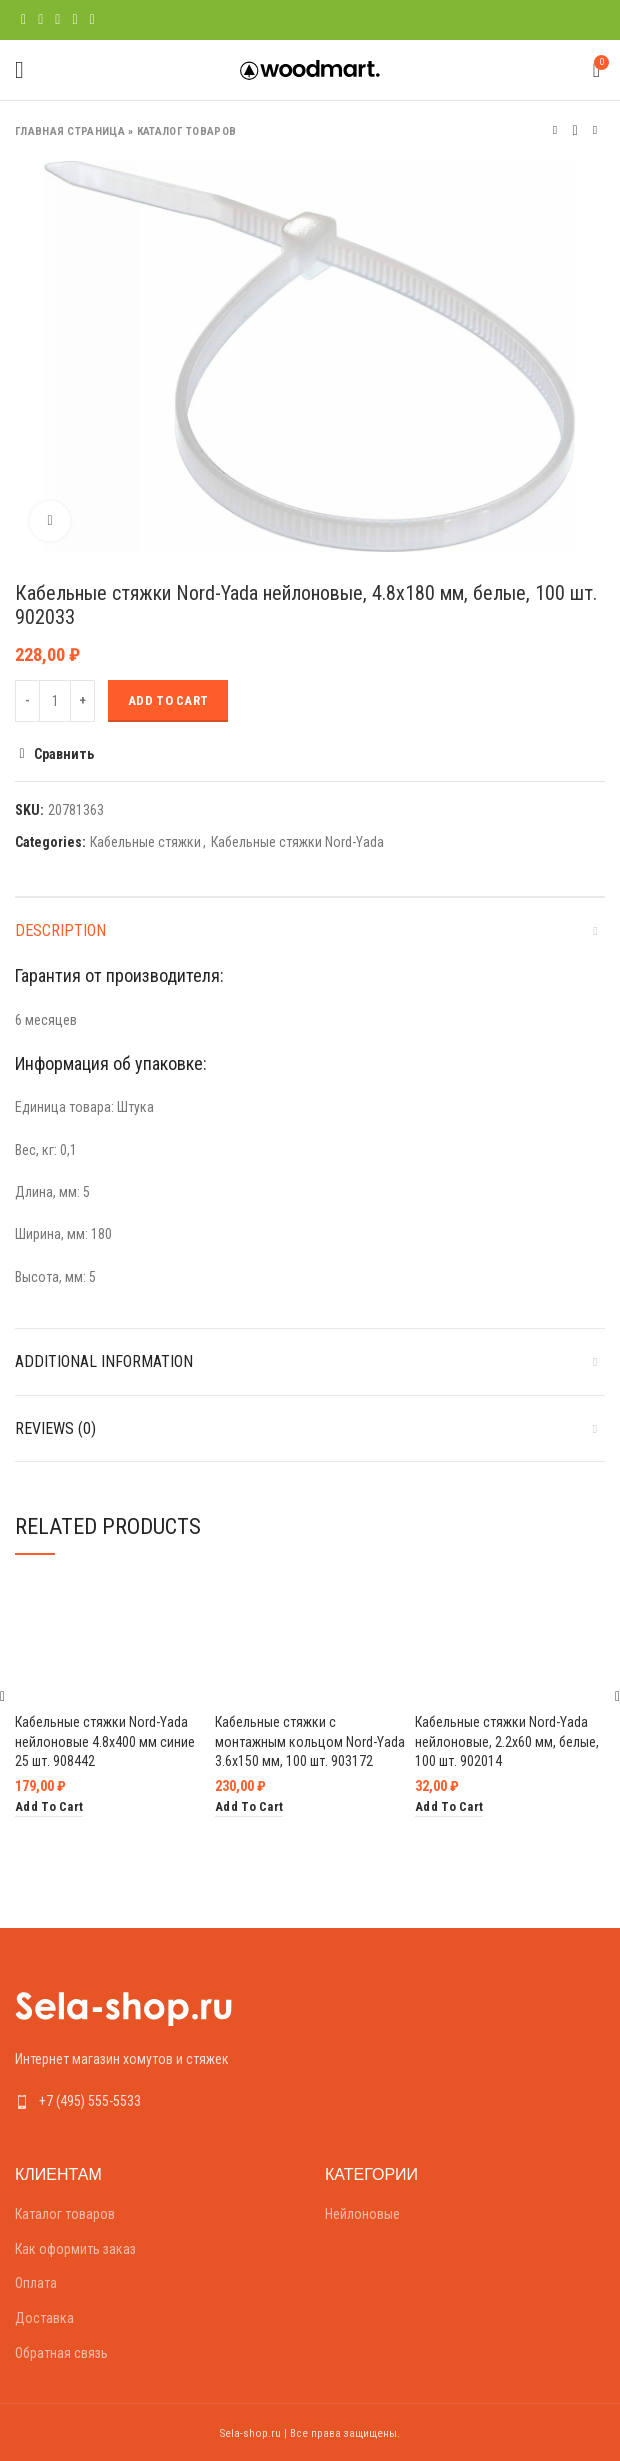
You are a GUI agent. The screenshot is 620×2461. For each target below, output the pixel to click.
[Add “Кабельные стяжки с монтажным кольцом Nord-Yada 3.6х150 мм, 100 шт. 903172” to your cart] (249, 1807)
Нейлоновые (362, 2214)
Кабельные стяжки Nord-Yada (297, 842)
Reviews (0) (55, 1428)
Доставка (44, 2318)
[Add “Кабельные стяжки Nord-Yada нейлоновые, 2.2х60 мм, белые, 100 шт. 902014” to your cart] (449, 1807)
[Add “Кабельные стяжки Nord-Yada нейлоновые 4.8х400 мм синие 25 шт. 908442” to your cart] (49, 1807)
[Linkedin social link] (74, 20)
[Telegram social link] (92, 20)
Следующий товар (595, 130)
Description (60, 930)
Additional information (104, 1361)
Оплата (36, 2283)
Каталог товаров (187, 131)
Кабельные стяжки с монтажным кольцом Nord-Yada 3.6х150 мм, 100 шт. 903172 (310, 1741)
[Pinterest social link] (57, 20)
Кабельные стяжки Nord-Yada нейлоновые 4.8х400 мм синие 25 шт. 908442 (105, 1741)
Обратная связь (61, 2353)
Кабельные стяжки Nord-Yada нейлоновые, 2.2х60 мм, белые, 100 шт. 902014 (507, 1741)
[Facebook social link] (23, 20)
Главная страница (70, 131)
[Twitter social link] (40, 20)
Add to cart (168, 700)
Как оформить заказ (75, 2249)
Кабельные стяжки (145, 842)
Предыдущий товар (555, 130)
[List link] (155, 2101)
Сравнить (64, 754)
